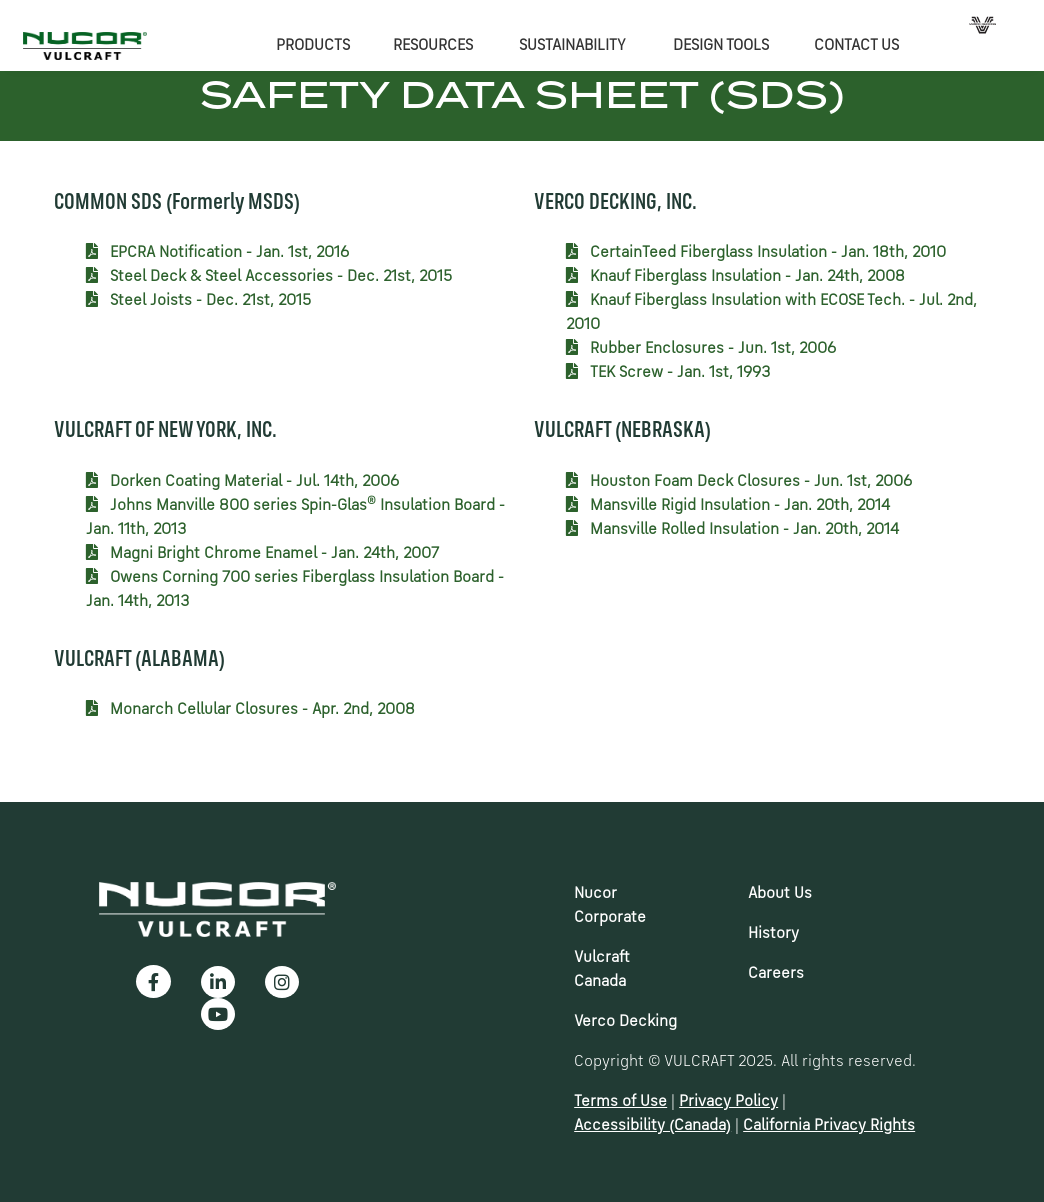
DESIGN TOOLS (721, 46)
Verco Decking (625, 1022)
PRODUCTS (313, 46)
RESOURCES (433, 46)
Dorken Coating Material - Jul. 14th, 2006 (242, 482)
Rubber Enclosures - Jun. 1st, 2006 (701, 349)
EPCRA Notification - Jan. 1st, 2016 (217, 253)
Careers (776, 974)
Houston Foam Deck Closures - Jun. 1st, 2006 (739, 482)
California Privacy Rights (829, 1126)
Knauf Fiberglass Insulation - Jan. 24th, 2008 (735, 277)
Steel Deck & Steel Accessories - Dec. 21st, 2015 (269, 277)
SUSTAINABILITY (572, 46)
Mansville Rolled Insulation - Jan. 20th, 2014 (732, 530)
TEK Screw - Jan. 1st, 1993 (668, 373)
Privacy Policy (728, 1102)
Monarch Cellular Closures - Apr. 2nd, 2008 (250, 710)
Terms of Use (620, 1102)
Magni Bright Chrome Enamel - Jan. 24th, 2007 (262, 554)
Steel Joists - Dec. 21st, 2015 (198, 301)
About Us (780, 894)
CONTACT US (856, 46)
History (773, 934)
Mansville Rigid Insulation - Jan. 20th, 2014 (728, 506)
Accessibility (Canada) (652, 1126)
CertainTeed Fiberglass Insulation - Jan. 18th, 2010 (756, 253)
